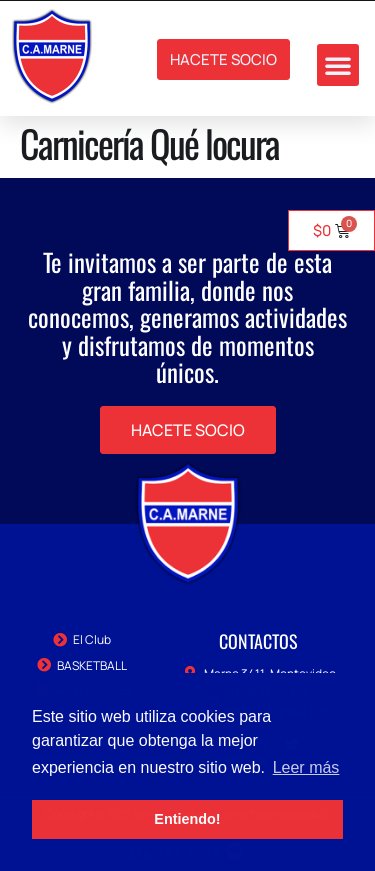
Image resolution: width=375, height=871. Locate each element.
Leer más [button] (306, 767)
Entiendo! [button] (187, 819)
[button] (338, 65)
